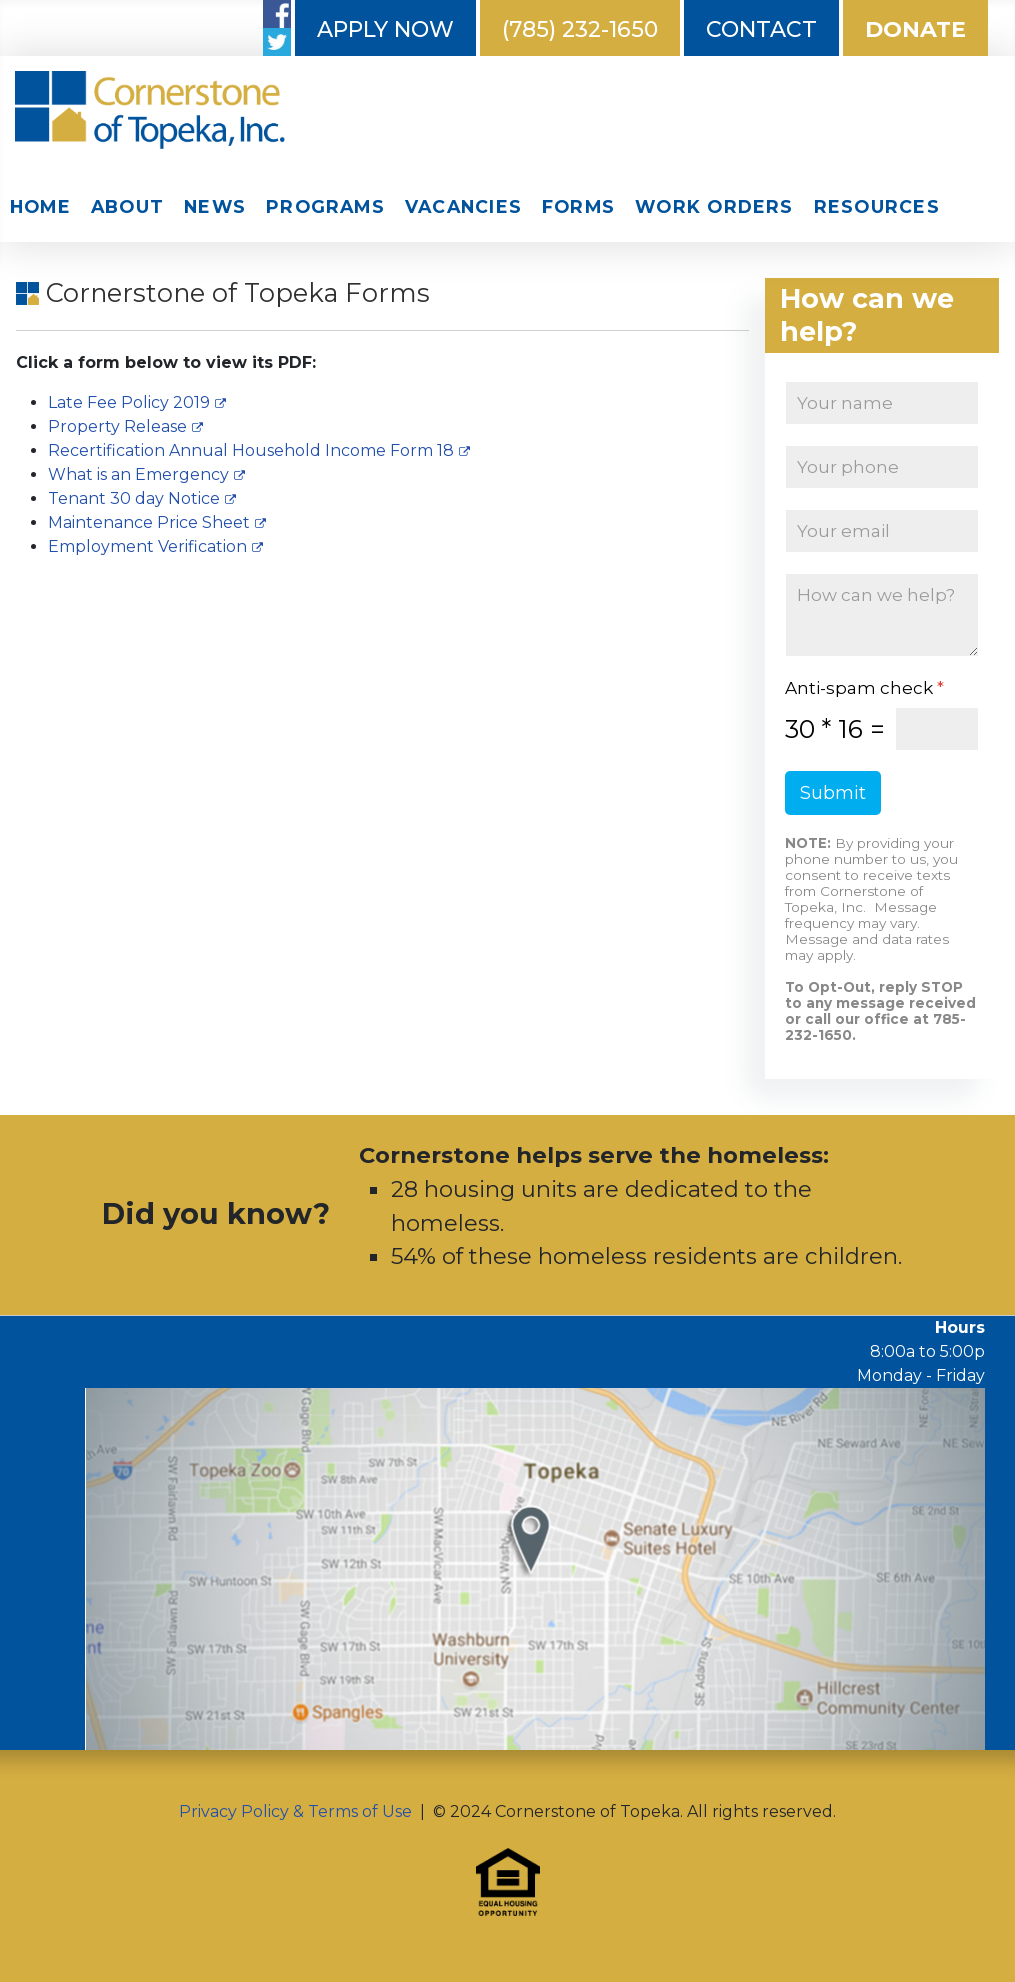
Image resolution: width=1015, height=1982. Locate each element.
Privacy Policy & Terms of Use (295, 1811)
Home (40, 206)
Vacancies (463, 206)
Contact (761, 29)
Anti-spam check (864, 688)
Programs (325, 206)
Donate (915, 29)
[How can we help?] (882, 615)
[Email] (882, 531)
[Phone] (882, 467)
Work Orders (714, 206)
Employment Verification (155, 546)
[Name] (882, 403)
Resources (877, 206)
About (127, 206)
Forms (578, 206)
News (215, 206)
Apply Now (385, 29)
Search (965, 208)
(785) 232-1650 (580, 29)
